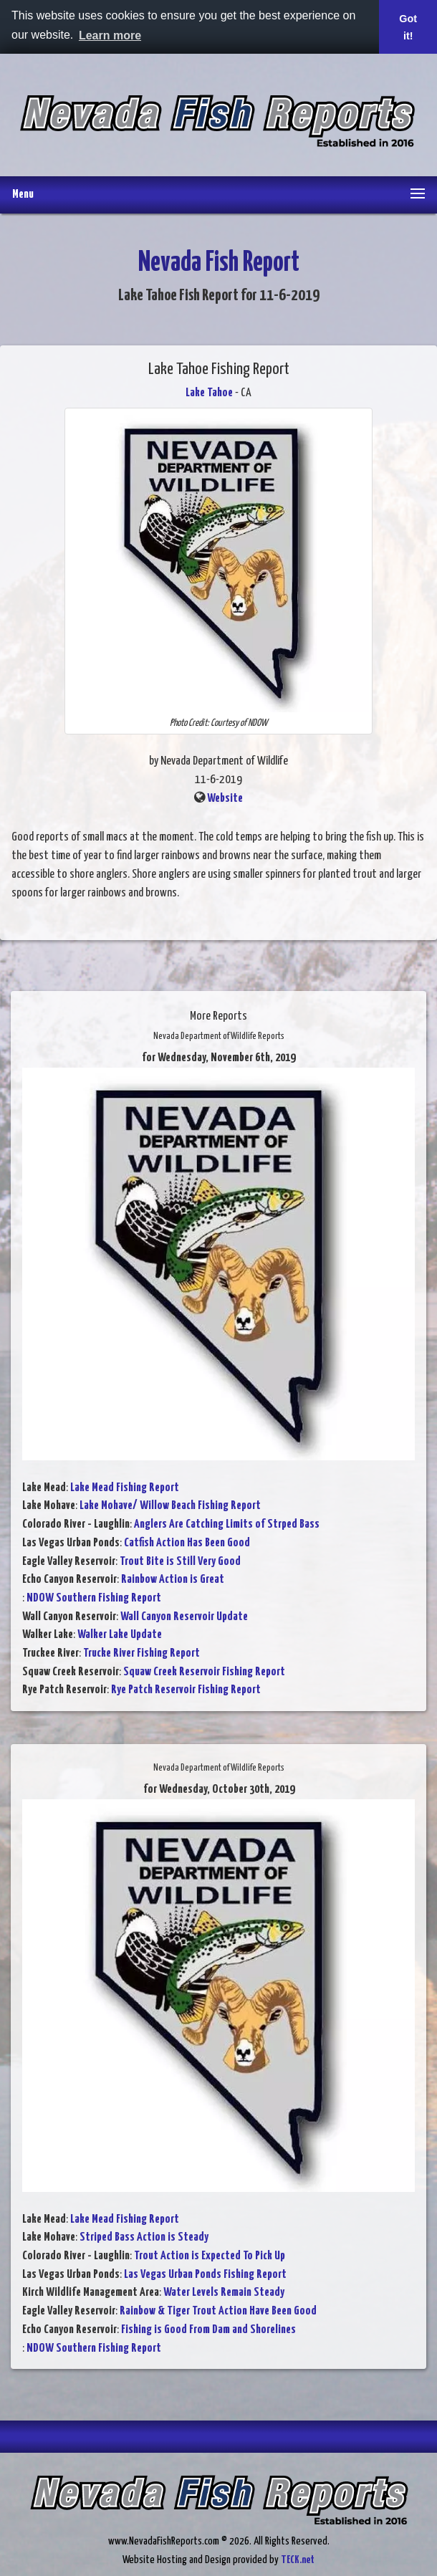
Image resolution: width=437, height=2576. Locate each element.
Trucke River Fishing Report (141, 1653)
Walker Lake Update (119, 1635)
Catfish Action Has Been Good (187, 1543)
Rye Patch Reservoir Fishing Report (186, 1690)
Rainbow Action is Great (172, 1580)
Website (225, 799)
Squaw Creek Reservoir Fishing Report (204, 1672)
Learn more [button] (110, 35)
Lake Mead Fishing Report (124, 1488)
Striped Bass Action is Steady (144, 2237)
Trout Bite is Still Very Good (180, 1562)
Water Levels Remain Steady (223, 2293)
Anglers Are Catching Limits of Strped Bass (227, 1524)
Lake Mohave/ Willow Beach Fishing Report (170, 1506)
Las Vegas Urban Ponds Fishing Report (205, 2275)
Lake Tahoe (209, 393)
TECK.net (297, 2560)
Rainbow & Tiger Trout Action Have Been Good (218, 2311)
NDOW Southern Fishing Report (94, 1598)
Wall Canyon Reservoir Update (184, 1617)
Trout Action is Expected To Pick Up (209, 2256)
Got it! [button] (408, 27)
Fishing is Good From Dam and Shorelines (208, 2330)
